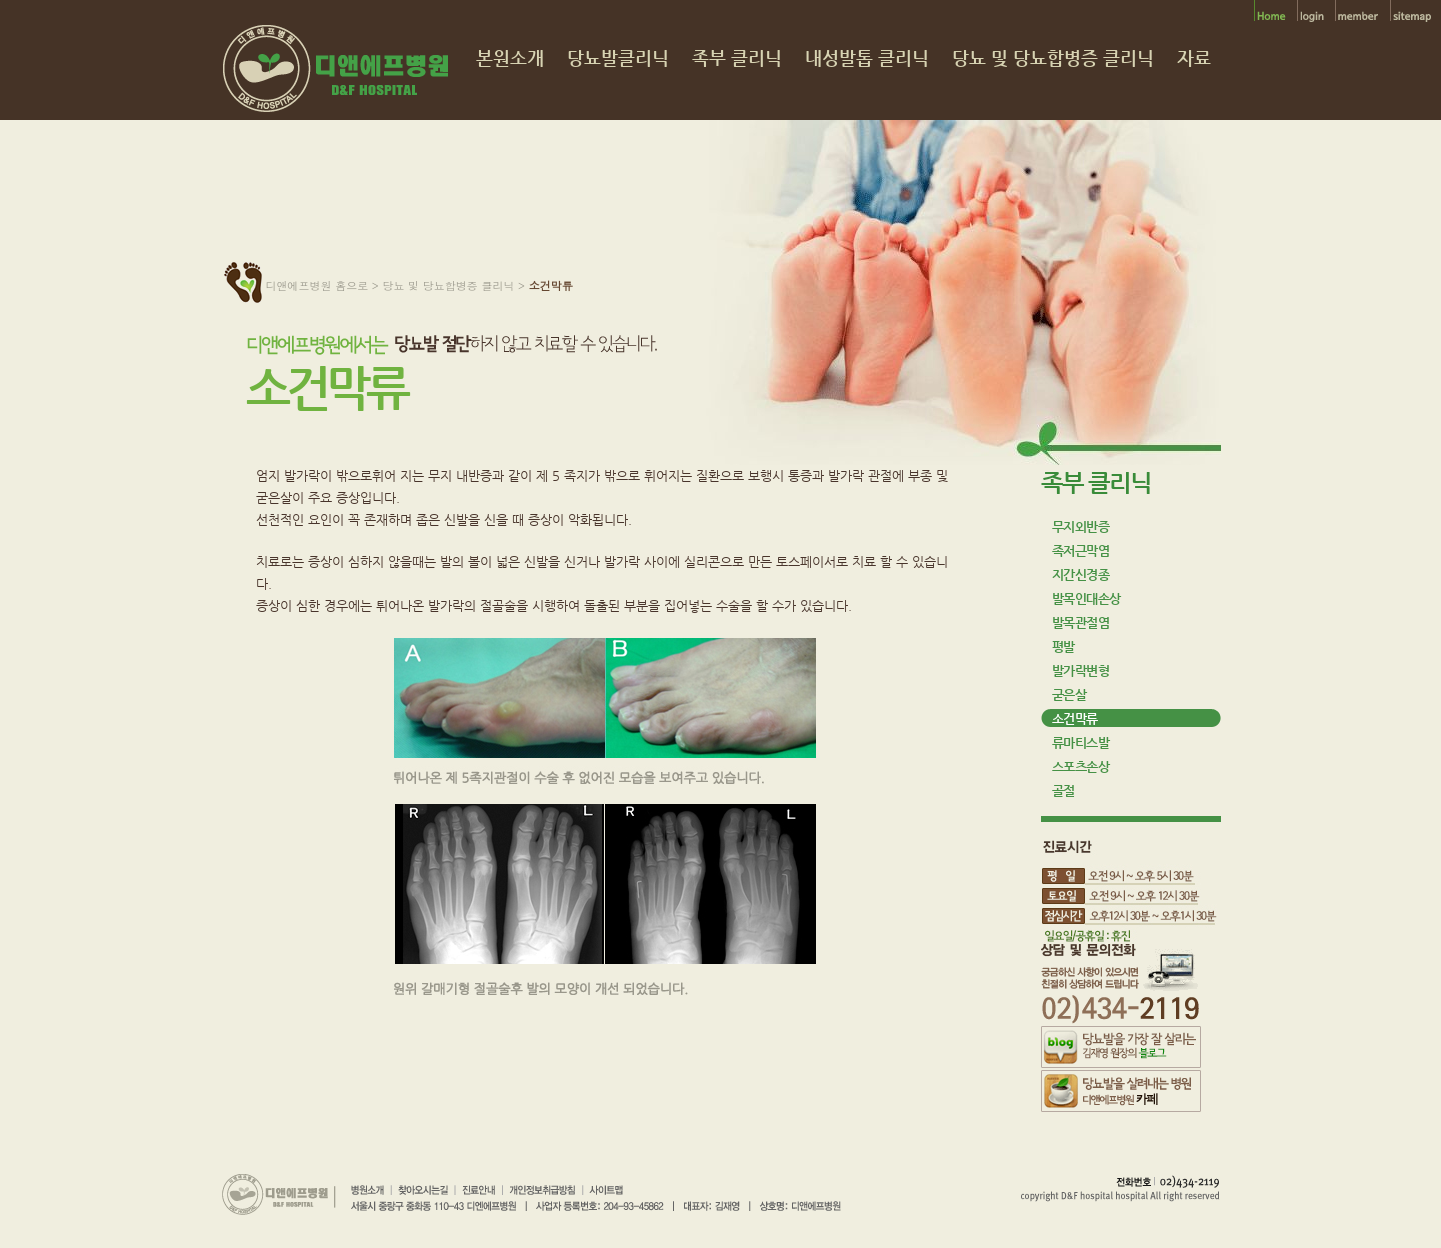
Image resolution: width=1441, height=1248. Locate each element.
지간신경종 (1081, 574)
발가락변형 (1081, 670)
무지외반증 (1081, 526)
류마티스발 (1081, 742)
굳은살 (1069, 694)
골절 (1063, 790)
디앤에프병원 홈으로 (317, 285)
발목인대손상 (1086, 598)
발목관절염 (1081, 622)
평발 (1063, 646)
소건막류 (1075, 718)
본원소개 (510, 58)
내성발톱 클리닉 (867, 58)
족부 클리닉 (737, 58)
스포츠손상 (1081, 766)
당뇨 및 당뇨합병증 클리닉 (1053, 58)
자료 (1194, 58)
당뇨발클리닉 (618, 58)
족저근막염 (1081, 550)
